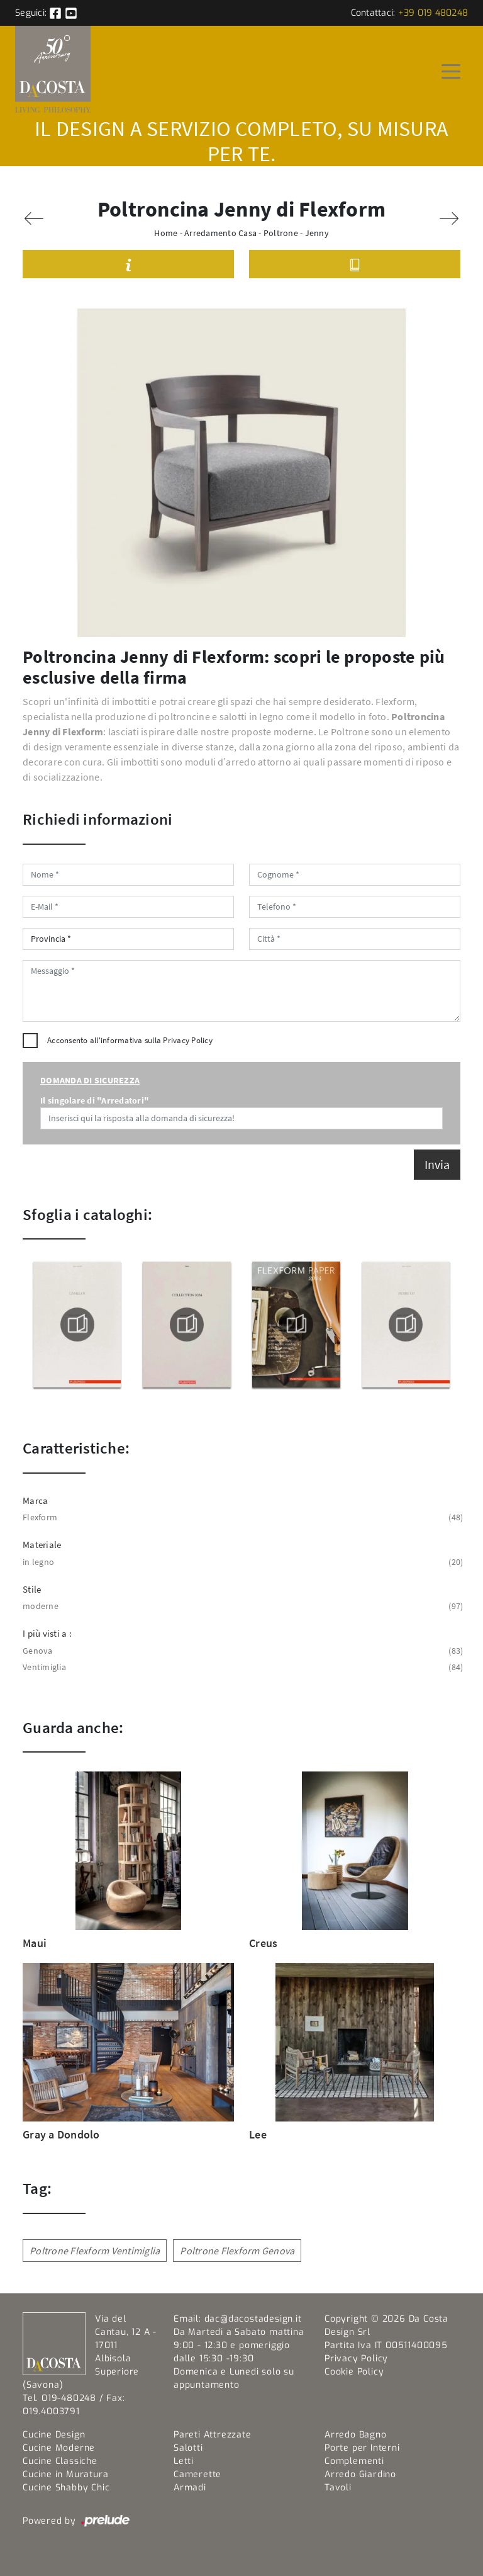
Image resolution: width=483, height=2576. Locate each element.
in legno (241, 1562)
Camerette (197, 2474)
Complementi (354, 2461)
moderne (241, 1606)
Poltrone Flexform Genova (237, 2250)
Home (165, 233)
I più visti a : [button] (47, 1633)
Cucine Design (54, 2435)
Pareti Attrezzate (213, 2435)
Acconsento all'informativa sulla (130, 1040)
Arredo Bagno (356, 2435)
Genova (241, 1651)
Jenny (317, 233)
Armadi (190, 2488)
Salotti (188, 2448)
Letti (184, 2461)
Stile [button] (32, 1589)
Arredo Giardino (360, 2474)
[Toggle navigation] (451, 70)
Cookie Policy (354, 2372)
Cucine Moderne (59, 2448)
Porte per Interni (362, 2448)
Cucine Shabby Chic (66, 2488)
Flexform (241, 1517)
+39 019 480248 (433, 13)
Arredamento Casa (220, 233)
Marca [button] (35, 1500)
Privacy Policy (188, 1040)
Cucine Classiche (60, 2461)
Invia (437, 1164)
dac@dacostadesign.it (253, 2319)
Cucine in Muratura (65, 2474)
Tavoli (338, 2488)
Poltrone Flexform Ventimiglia (95, 2250)
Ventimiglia (241, 1667)
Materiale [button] (42, 1545)
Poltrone (281, 233)
